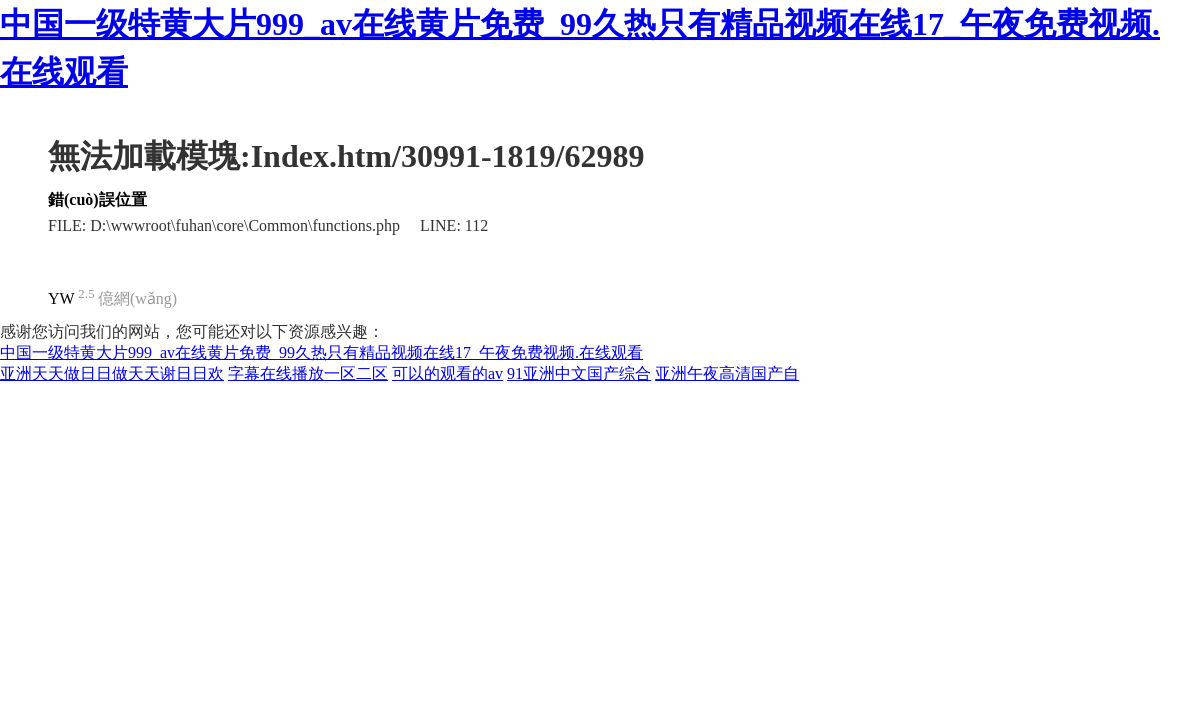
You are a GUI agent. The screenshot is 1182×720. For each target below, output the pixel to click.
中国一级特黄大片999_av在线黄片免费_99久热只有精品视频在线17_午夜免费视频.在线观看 (321, 352)
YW (61, 298)
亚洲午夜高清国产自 (727, 373)
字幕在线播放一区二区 (308, 373)
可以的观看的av (447, 373)
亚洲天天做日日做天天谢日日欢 (112, 373)
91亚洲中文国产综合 (579, 373)
